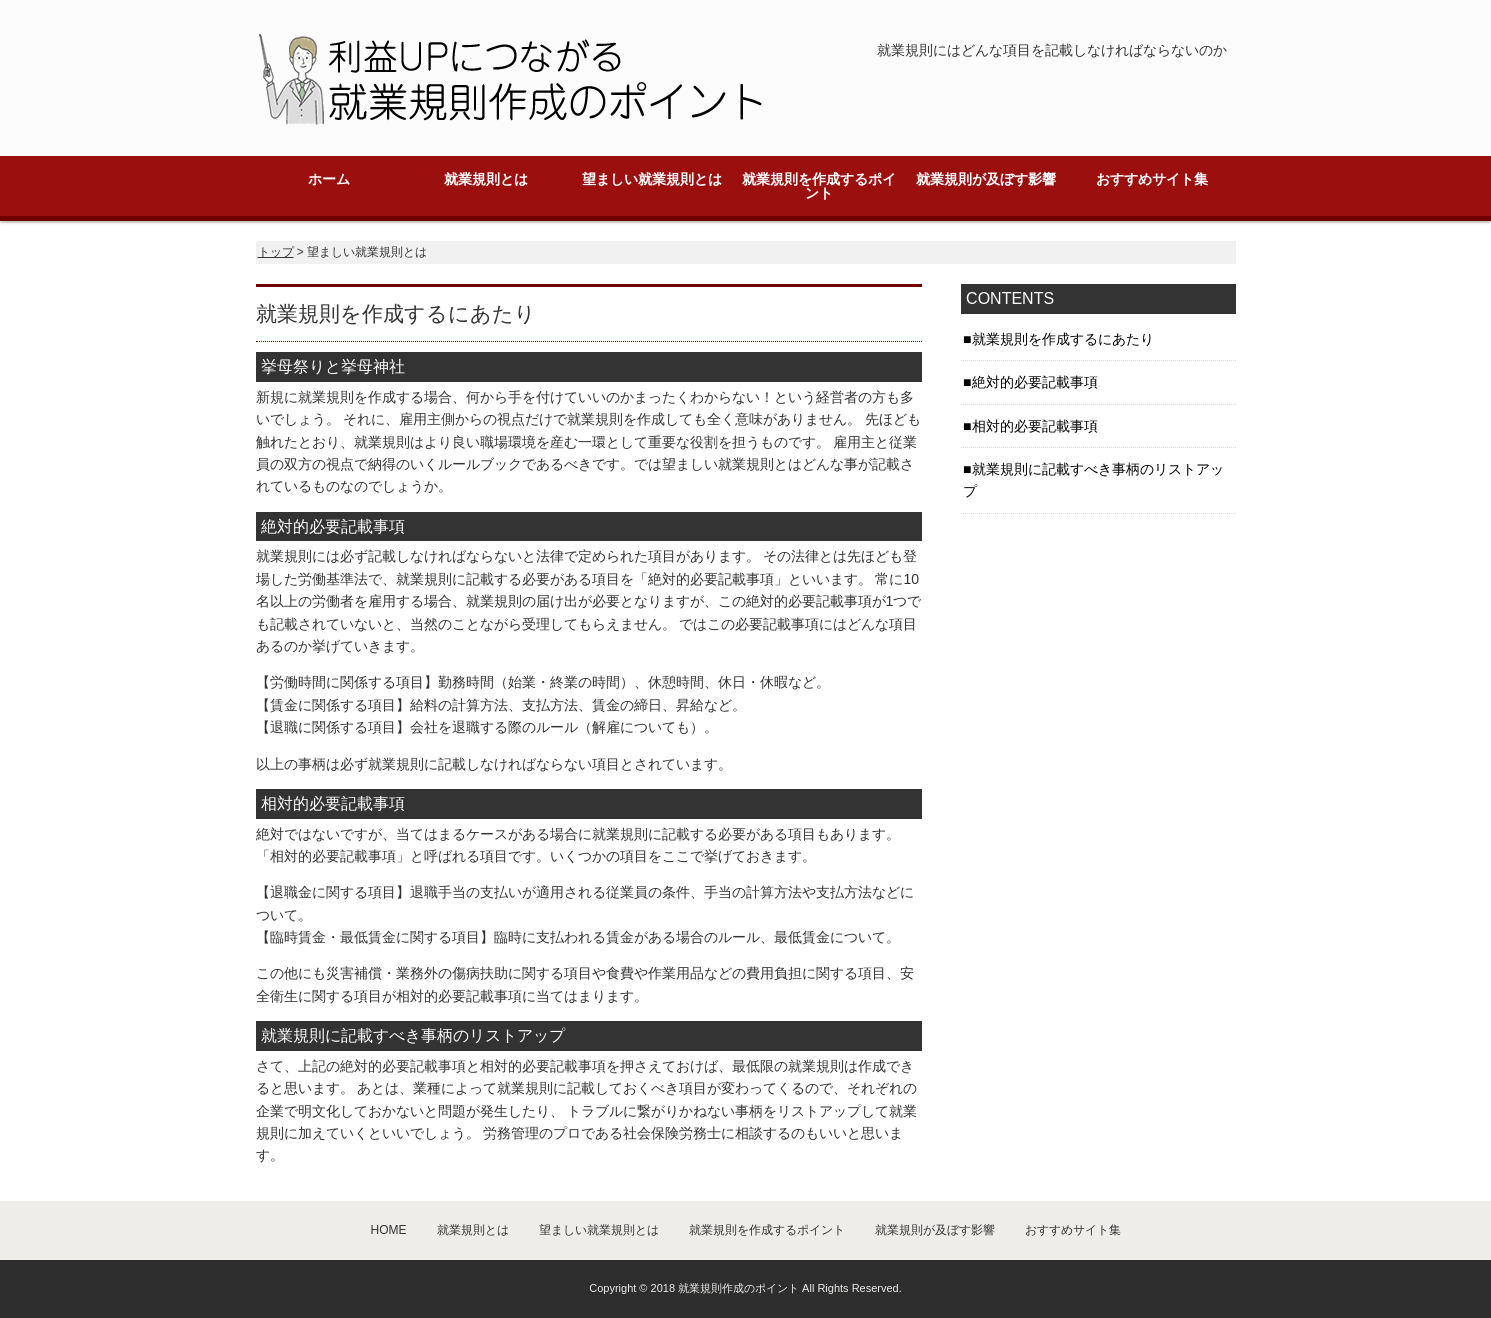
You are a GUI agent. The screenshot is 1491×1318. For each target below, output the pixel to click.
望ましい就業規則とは (652, 179)
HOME (389, 1230)
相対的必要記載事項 (1035, 426)
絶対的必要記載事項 (1035, 382)
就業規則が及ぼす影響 (986, 179)
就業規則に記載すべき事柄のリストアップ (1093, 480)
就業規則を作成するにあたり (1063, 339)
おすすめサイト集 (1152, 179)
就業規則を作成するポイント (819, 186)
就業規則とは (486, 179)
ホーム (329, 179)
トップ (276, 252)
